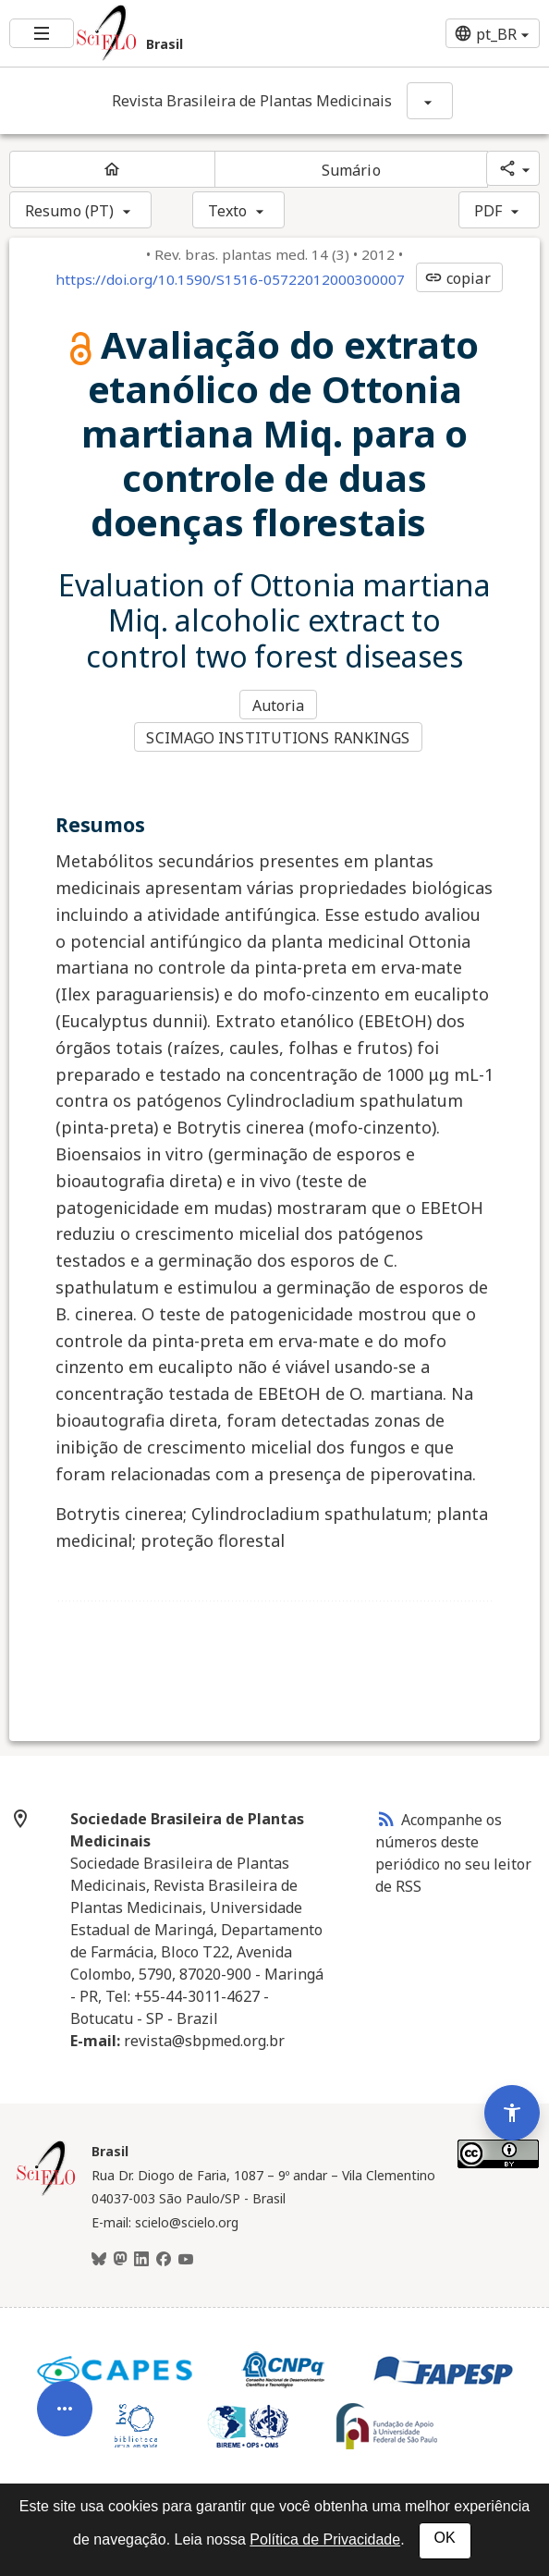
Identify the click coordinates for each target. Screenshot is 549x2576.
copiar (457, 278)
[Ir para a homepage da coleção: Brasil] (183, 33)
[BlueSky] (99, 2255)
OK (445, 2537)
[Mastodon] (120, 2255)
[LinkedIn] (141, 2255)
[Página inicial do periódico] (112, 169)
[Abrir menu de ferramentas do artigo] (64, 2387)
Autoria (279, 704)
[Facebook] (163, 2255)
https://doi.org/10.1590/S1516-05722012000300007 (230, 279)
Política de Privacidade (325, 2539)
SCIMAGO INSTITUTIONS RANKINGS (279, 734)
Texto (228, 211)
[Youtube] (185, 2255)
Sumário (351, 170)
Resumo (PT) (69, 211)
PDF (488, 211)
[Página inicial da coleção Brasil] (46, 2187)
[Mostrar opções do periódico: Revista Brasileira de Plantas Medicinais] (430, 100)
